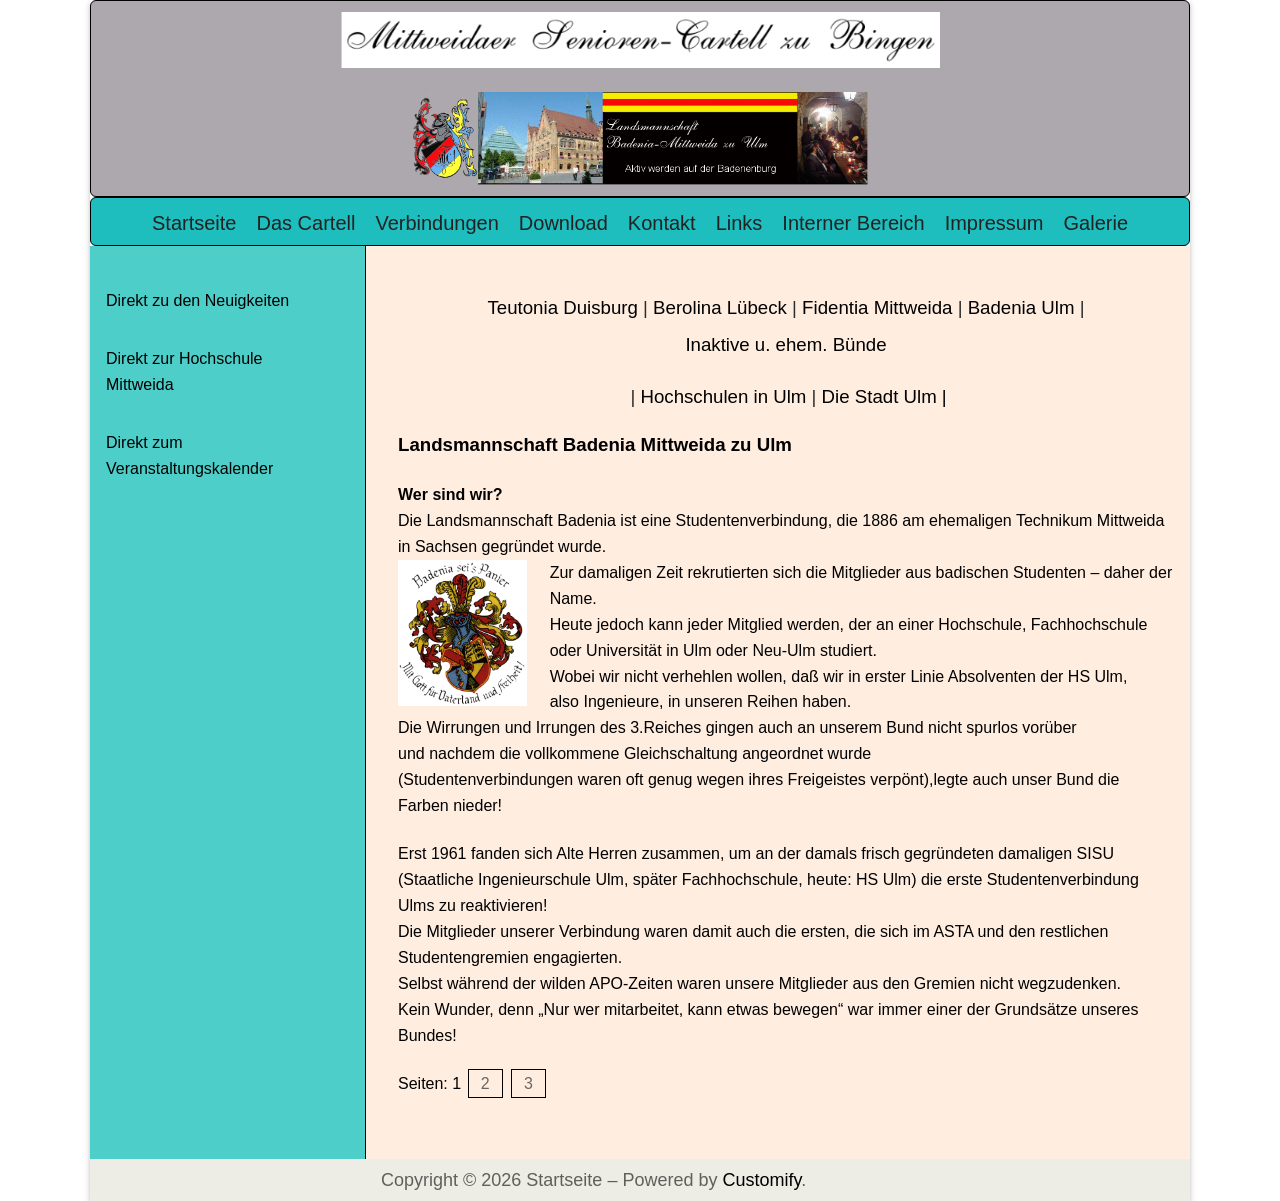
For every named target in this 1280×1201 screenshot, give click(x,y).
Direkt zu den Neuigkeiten (197, 300)
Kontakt (662, 223)
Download (563, 223)
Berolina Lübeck (720, 307)
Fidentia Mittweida (877, 307)
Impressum (994, 223)
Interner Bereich (853, 223)
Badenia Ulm (1021, 307)
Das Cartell (305, 223)
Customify (761, 1180)
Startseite (194, 223)
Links (739, 223)
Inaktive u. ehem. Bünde (785, 344)
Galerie (1096, 223)
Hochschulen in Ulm (723, 396)
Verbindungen (436, 223)
